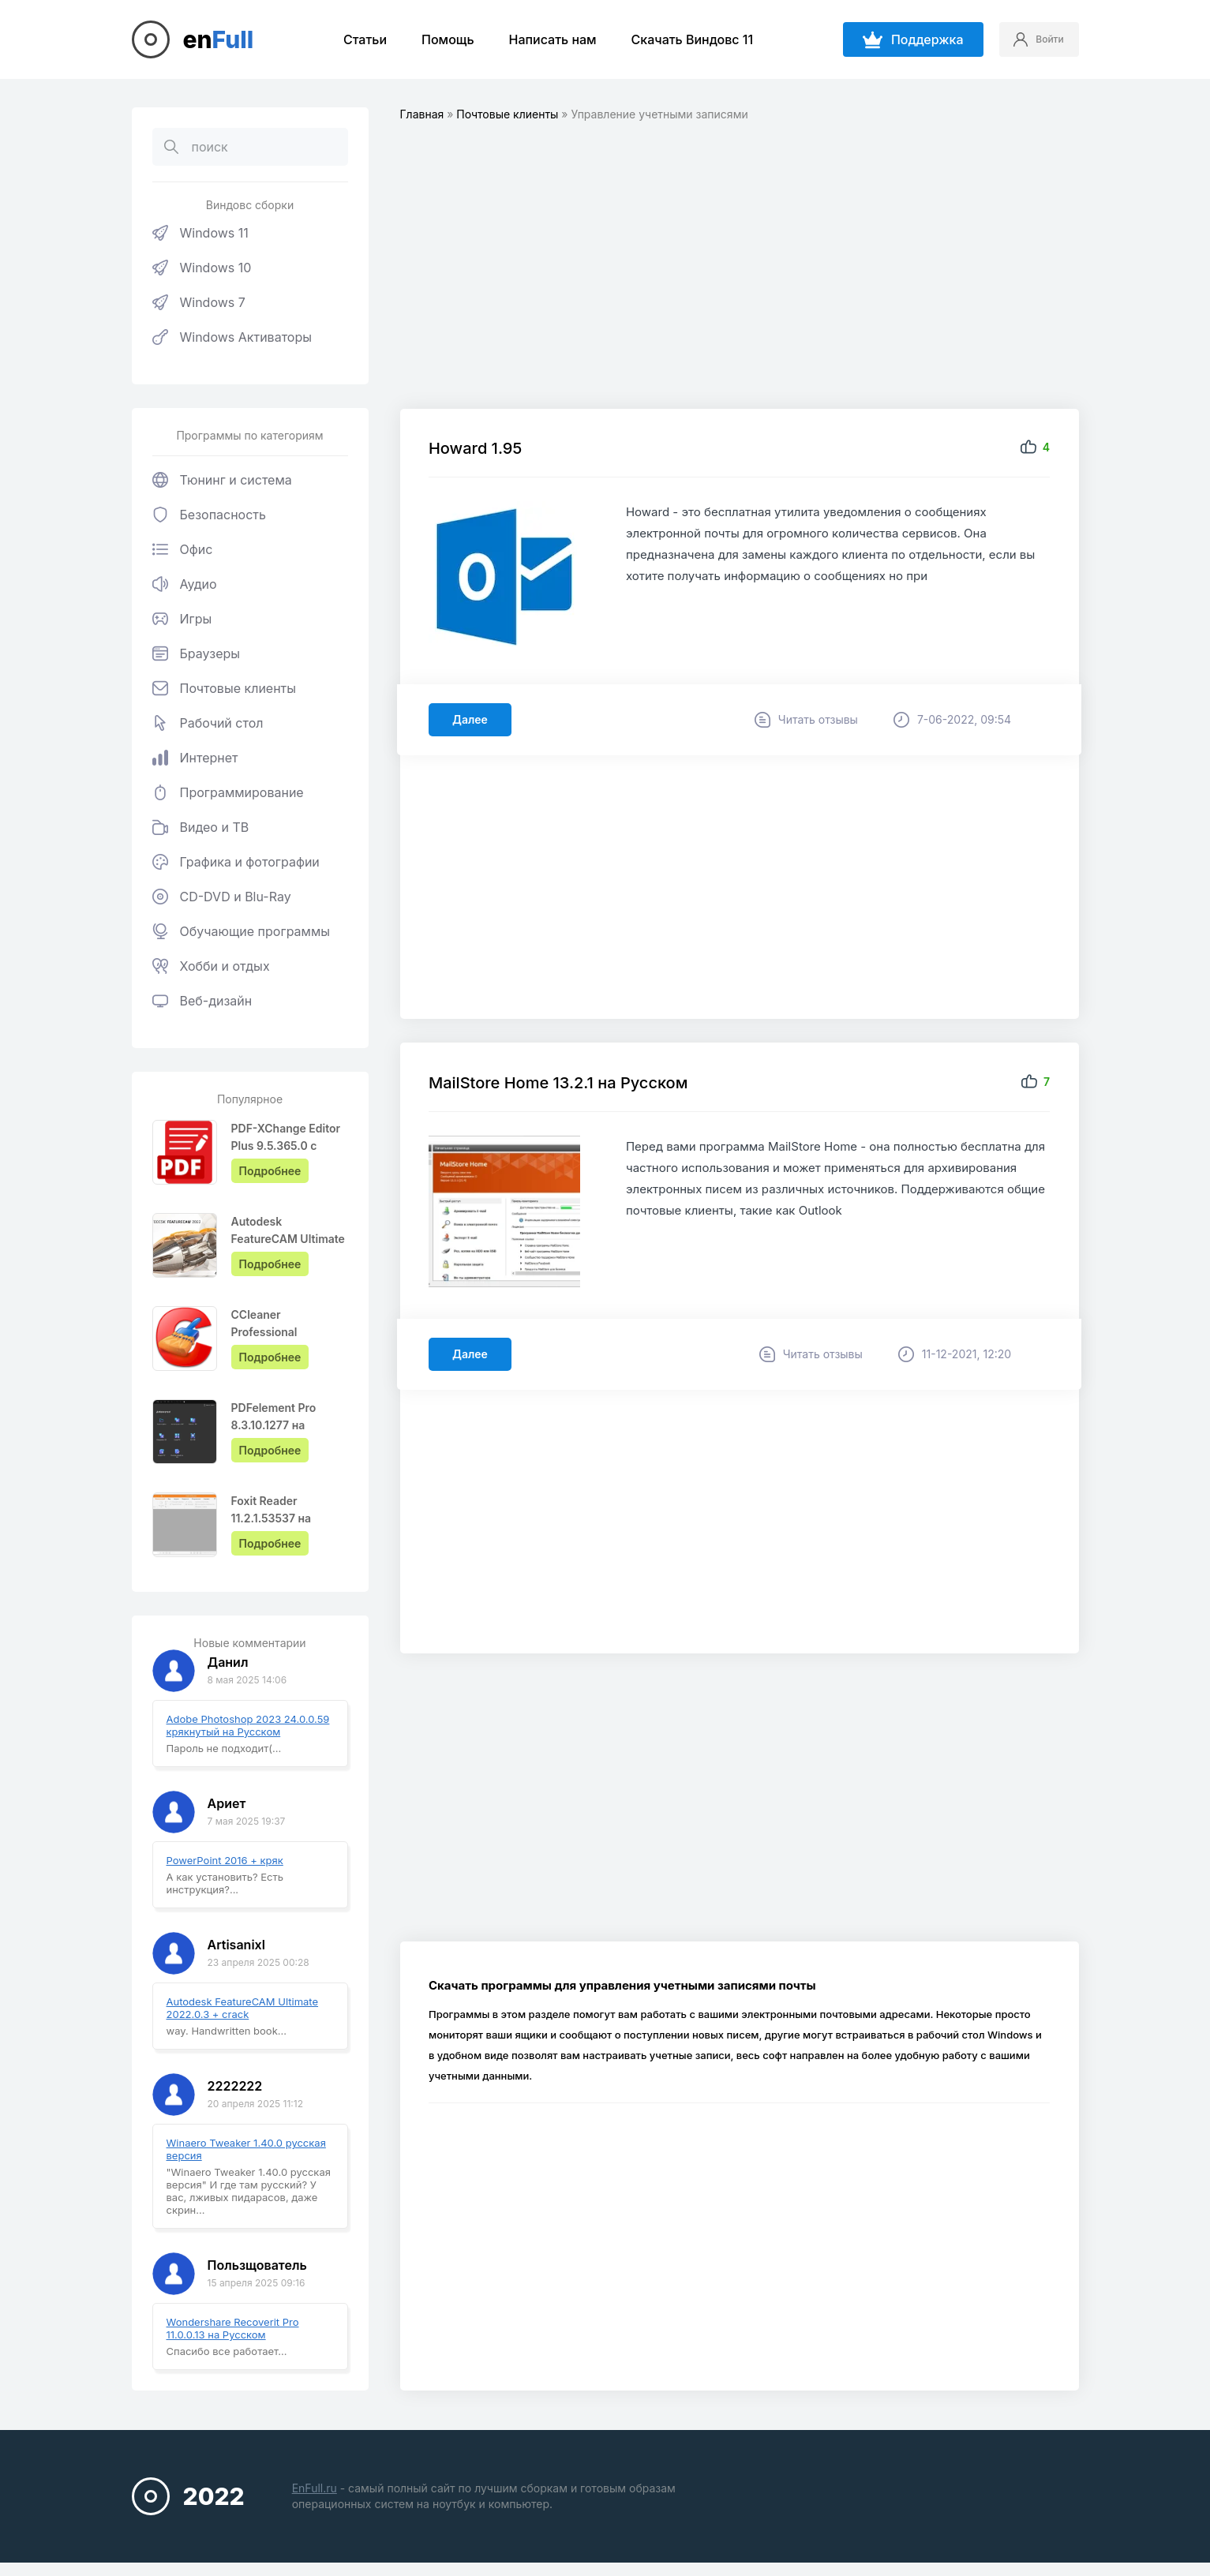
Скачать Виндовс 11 (682, 39)
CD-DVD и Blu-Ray (221, 896)
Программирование (228, 792)
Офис (182, 549)
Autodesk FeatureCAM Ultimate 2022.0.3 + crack (243, 2007)
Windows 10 (202, 267)
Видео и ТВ (200, 827)
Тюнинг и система (222, 480)
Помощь (438, 39)
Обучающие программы (241, 931)
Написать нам (542, 39)
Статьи (355, 39)
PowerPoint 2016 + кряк (225, 1860)
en (218, 39)
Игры (182, 619)
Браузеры (196, 653)
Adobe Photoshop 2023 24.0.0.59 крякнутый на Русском (248, 1725)
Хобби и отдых (211, 966)
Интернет (195, 758)
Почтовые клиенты (224, 688)
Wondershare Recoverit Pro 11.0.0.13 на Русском (233, 2328)
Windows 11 (200, 233)
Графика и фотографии (236, 862)
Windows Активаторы (232, 337)
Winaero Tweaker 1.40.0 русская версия (246, 2149)
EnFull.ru (314, 2488)
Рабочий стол (208, 723)
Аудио (184, 584)
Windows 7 (198, 302)
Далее (473, 720)
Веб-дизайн (202, 1001)
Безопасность (209, 514)
